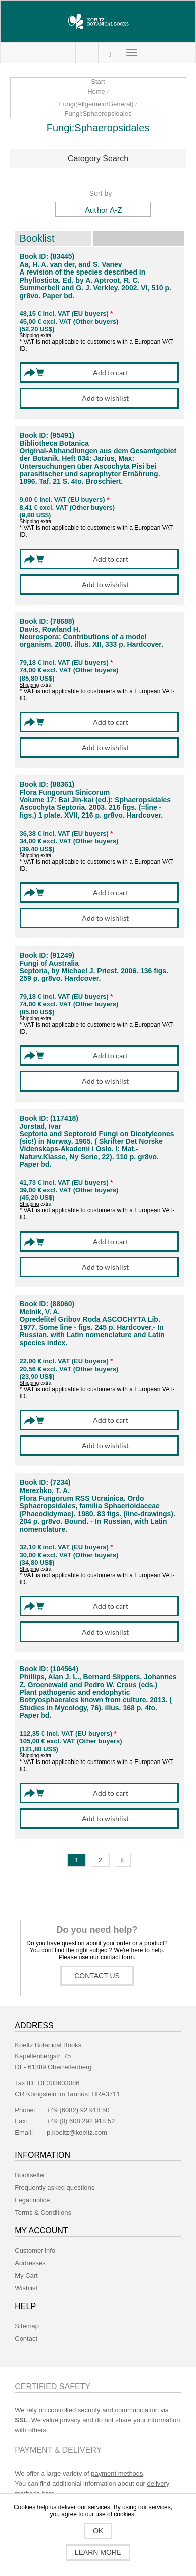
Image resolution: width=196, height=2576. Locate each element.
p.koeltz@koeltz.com (77, 2132)
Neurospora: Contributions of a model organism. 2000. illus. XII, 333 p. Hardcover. (91, 640)
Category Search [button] (98, 158)
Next (123, 1860)
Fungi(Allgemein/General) (96, 104)
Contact (26, 2338)
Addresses (30, 2263)
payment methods (117, 2473)
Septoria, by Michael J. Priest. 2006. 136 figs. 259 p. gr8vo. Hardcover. (94, 974)
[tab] (98, 158)
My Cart (86, 53)
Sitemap (27, 2326)
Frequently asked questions (54, 2187)
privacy (70, 2420)
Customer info (35, 2250)
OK (98, 2531)
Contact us (97, 1976)
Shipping (29, 335)
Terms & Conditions (43, 2212)
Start (98, 81)
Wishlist (26, 2288)
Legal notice (32, 2200)
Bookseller (30, 2175)
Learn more (98, 2552)
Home (96, 91)
